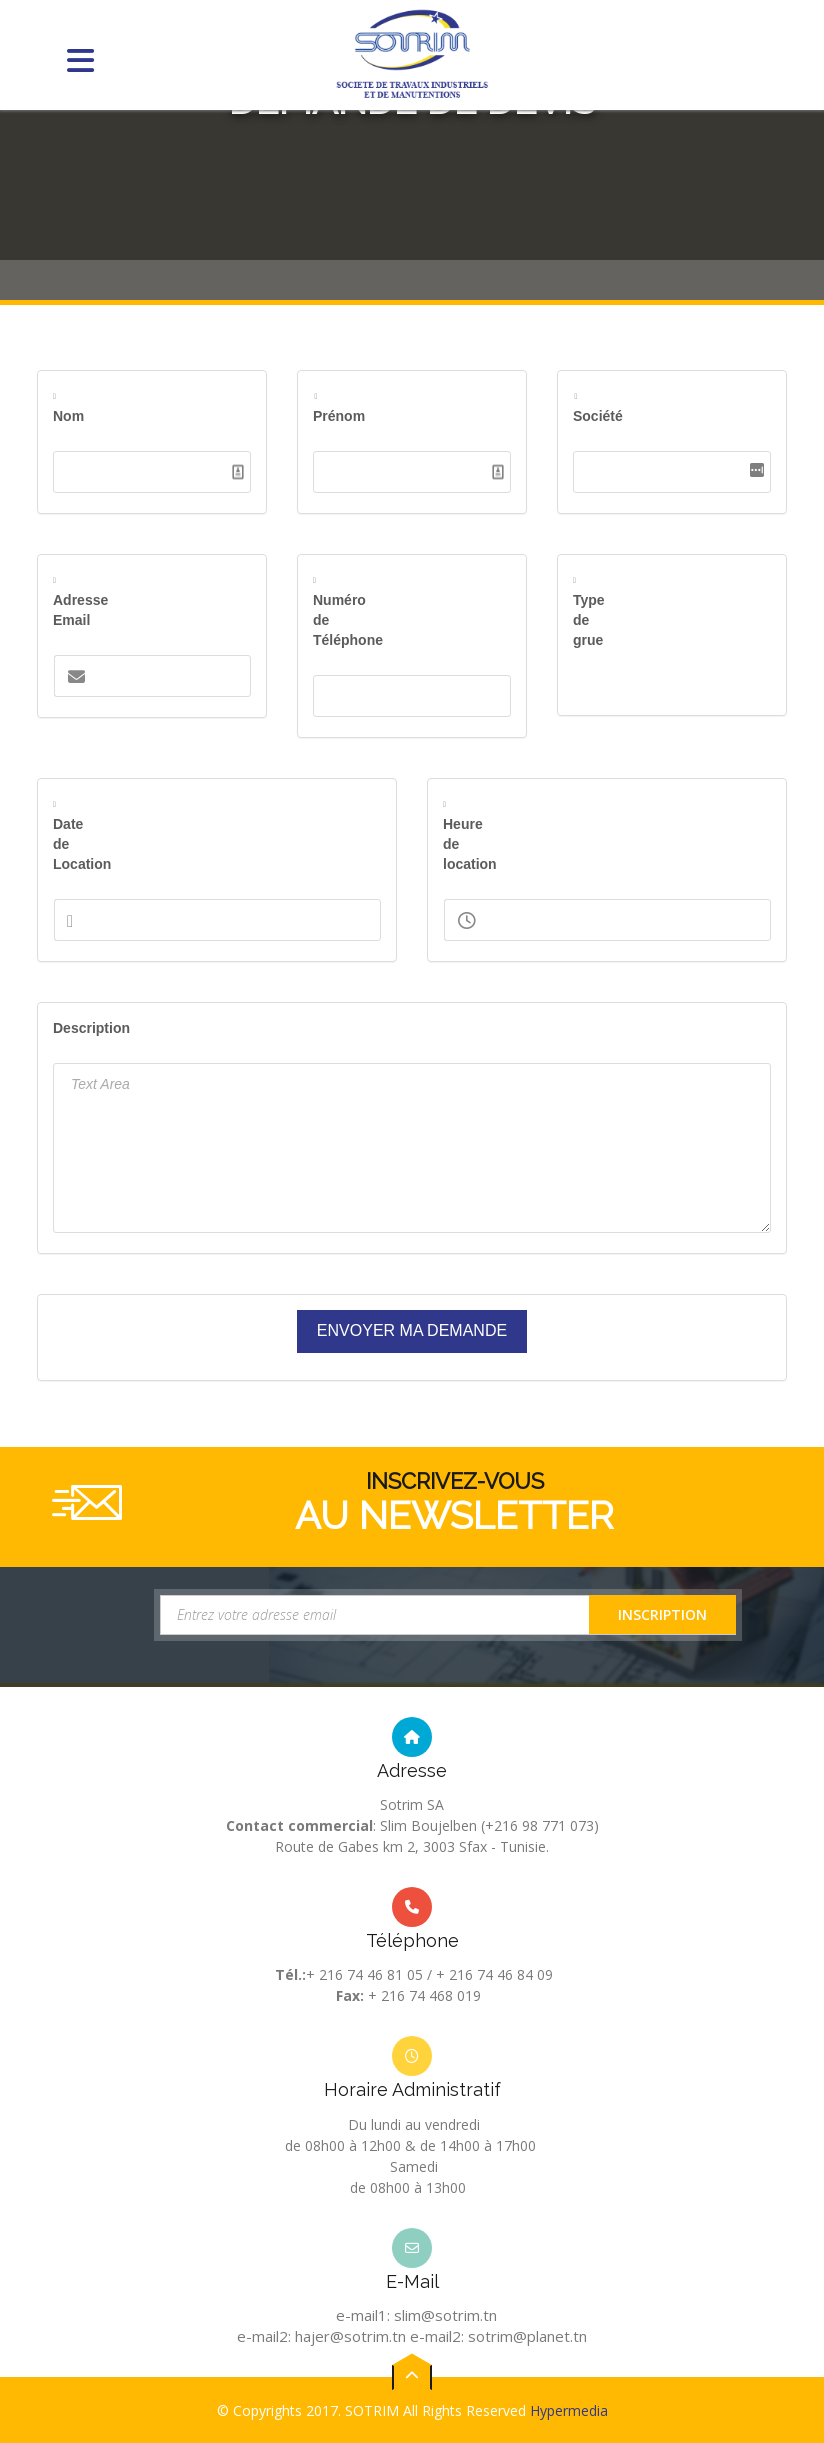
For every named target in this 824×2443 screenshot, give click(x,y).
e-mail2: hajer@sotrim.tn (321, 2336)
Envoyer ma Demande (412, 1330)
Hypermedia (569, 2432)
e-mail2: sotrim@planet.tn (498, 2336)
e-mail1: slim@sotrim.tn (416, 2315)
